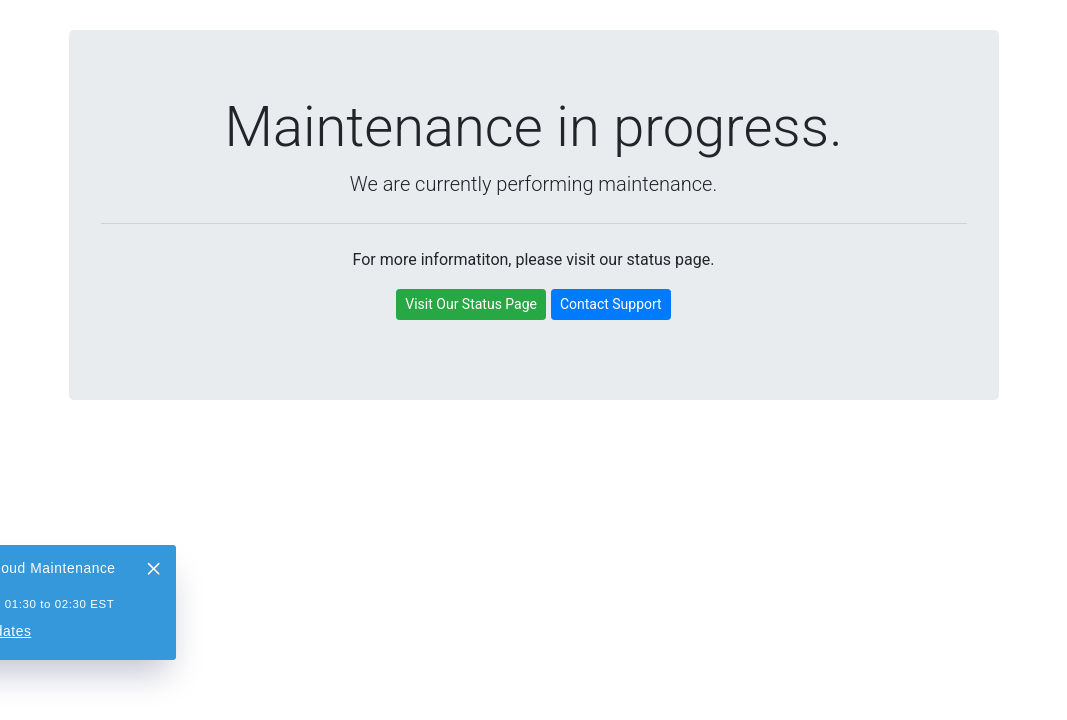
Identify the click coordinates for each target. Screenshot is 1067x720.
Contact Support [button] (611, 304)
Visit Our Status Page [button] (471, 304)
